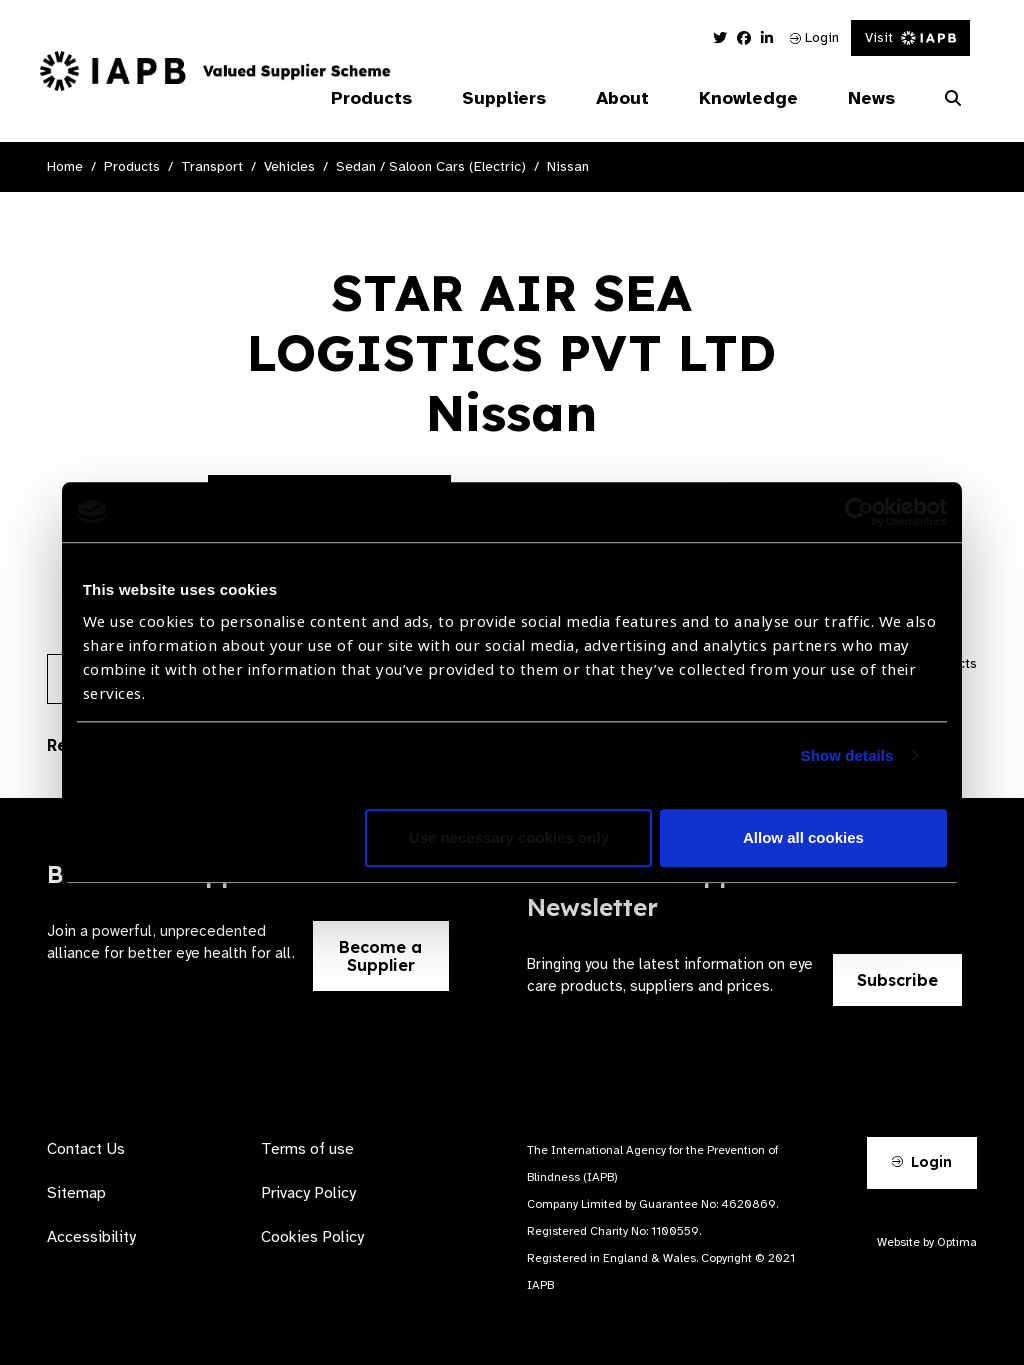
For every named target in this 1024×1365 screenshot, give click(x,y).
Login (814, 37)
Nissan (568, 166)
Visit (910, 37)
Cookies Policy (312, 1237)
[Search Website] (953, 99)
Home (65, 166)
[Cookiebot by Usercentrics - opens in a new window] (859, 512)
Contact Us (86, 1149)
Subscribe (897, 980)
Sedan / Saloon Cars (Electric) (431, 166)
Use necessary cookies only (509, 837)
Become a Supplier (380, 956)
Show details (847, 755)
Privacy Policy (308, 1193)
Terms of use (307, 1149)
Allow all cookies (803, 837)
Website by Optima (927, 1242)
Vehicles (289, 166)
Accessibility (91, 1237)
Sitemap (76, 1193)
